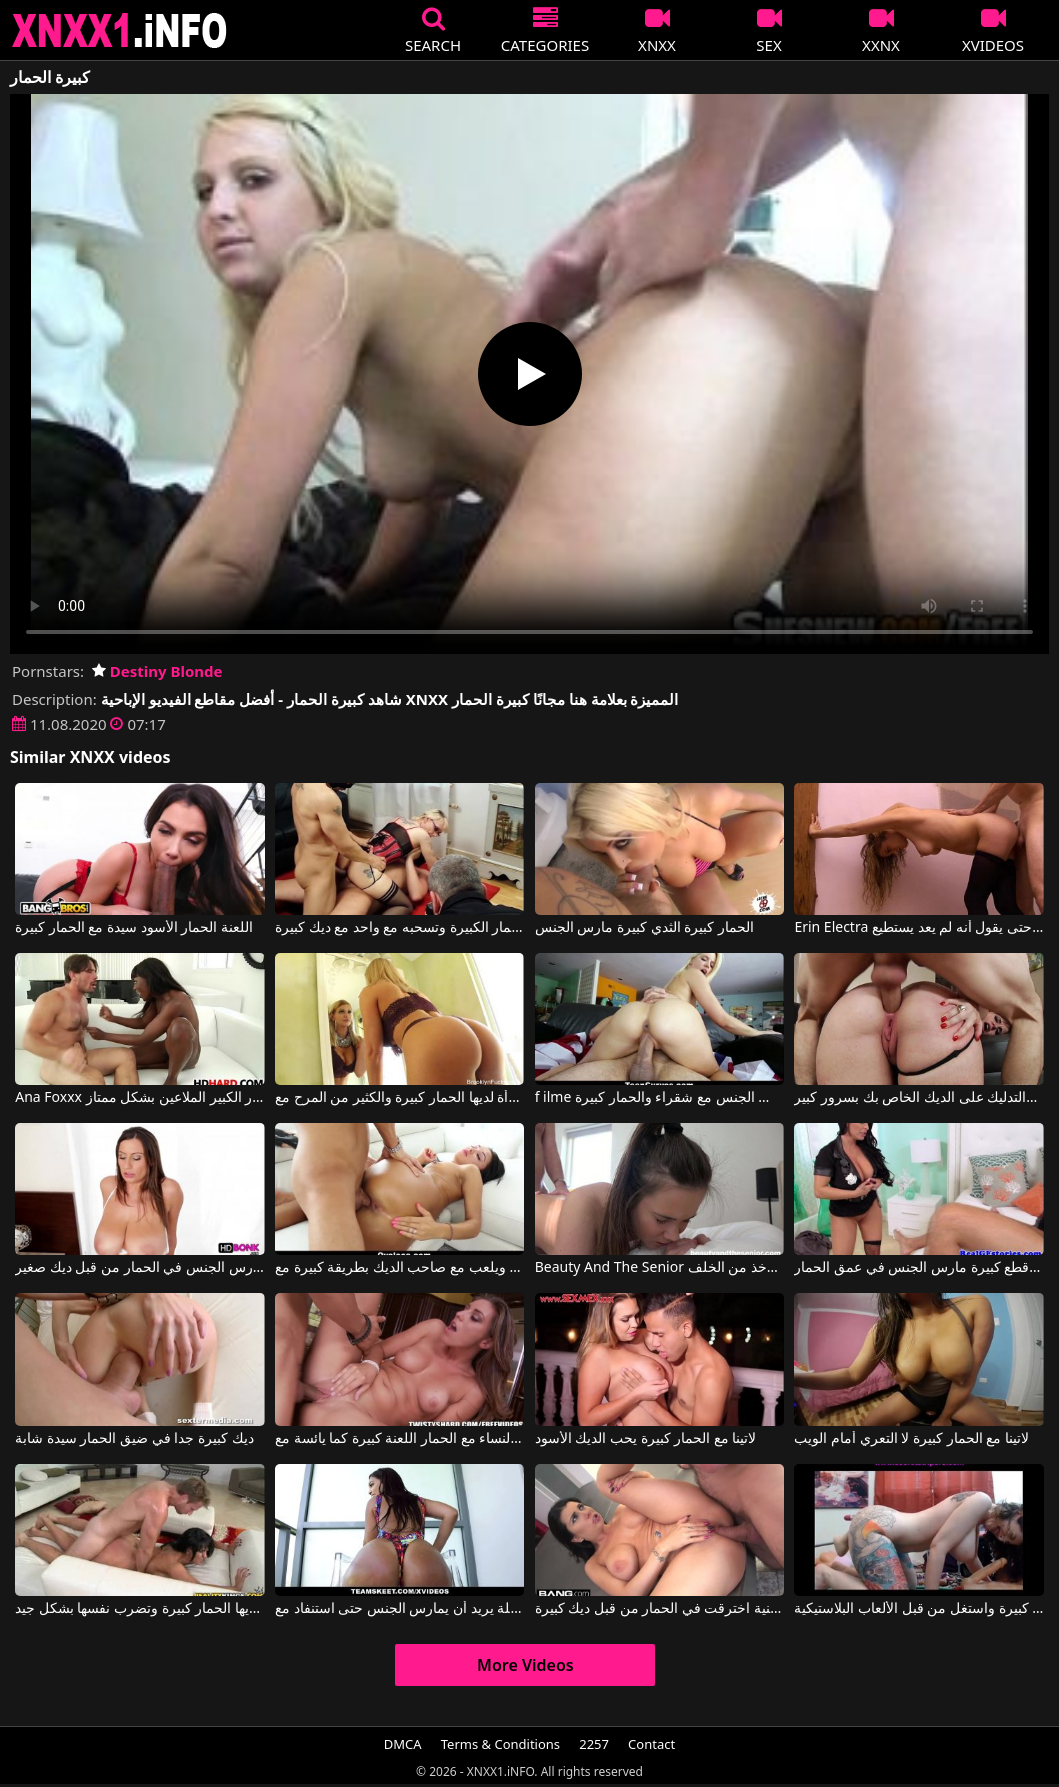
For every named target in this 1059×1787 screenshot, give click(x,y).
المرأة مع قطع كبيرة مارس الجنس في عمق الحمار (918, 1268)
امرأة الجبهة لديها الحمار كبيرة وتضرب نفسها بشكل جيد (139, 1609)
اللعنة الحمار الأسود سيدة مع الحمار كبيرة (134, 928)
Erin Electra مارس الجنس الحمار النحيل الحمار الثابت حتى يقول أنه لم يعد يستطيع (918, 928)
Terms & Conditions (500, 1744)
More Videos (525, 1665)
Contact (651, 1744)
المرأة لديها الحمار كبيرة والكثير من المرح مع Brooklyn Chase (399, 1098)
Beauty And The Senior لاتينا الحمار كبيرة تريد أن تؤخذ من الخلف (659, 1268)
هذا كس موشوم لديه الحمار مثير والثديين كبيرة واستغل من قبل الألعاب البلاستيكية (918, 1609)
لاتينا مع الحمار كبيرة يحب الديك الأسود (646, 1439)
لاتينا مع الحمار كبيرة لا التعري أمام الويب (911, 1439)
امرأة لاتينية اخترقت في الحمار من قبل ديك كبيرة (659, 1609)
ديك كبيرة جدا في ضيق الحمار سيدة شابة (134, 1439)
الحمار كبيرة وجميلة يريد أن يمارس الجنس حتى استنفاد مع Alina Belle (399, 1609)
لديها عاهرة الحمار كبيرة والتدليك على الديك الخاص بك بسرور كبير (918, 1098)
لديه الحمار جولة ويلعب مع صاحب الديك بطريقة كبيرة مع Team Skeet (399, 1268)
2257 (594, 1744)
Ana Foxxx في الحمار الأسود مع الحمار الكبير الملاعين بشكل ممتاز (139, 1098)
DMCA (403, 1744)
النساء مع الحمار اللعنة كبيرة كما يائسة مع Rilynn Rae (399, 1439)
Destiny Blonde (157, 671)
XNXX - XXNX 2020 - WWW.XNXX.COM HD (120, 30)
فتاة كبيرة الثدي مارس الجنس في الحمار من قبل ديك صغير (139, 1268)
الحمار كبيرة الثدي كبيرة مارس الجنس (644, 928)
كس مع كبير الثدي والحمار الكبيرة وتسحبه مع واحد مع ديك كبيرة (399, 928)
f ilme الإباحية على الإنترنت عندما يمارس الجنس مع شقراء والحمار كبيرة (659, 1098)
